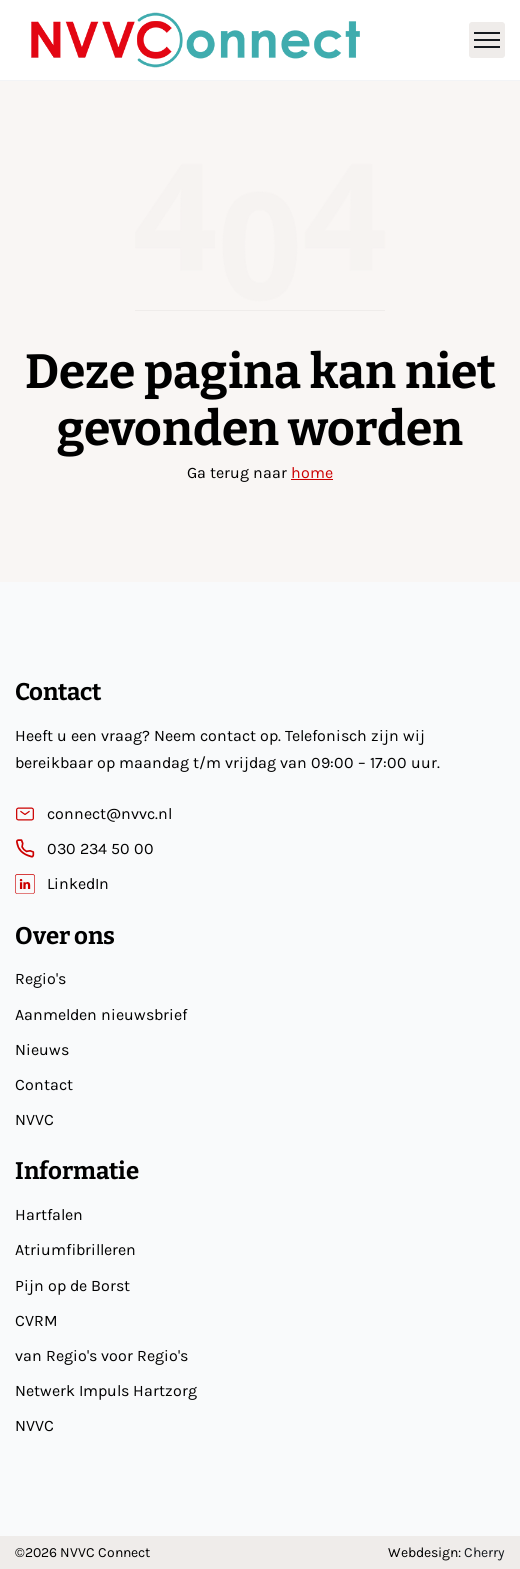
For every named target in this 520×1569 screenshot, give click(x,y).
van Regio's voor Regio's (101, 1355)
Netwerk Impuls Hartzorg (106, 1390)
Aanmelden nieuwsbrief (101, 1014)
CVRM (36, 1320)
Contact (44, 1084)
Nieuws (42, 1049)
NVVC (34, 1119)
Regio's (40, 978)
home (312, 472)
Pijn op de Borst (72, 1285)
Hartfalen (49, 1214)
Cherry (484, 1552)
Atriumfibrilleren (75, 1249)
